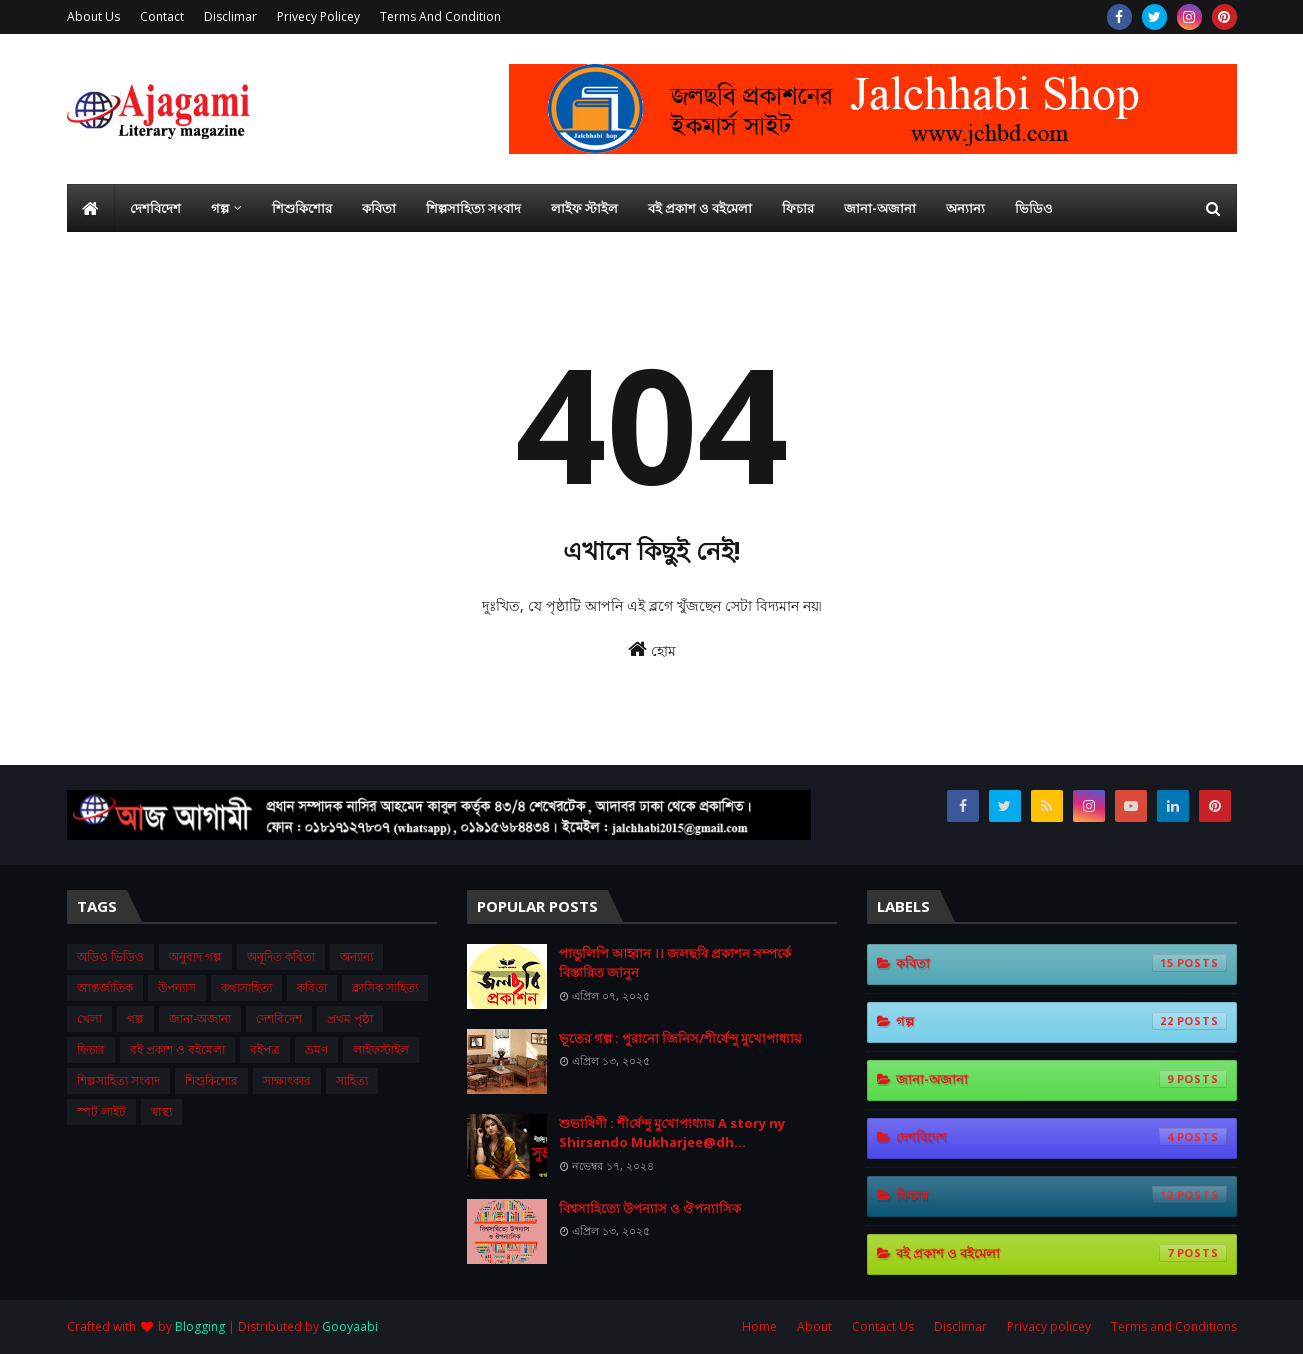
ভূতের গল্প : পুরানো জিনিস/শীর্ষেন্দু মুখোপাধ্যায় (680, 1038)
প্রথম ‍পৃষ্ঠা (350, 1018)
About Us (93, 16)
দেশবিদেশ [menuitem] (155, 208)
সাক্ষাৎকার (287, 1080)
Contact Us (883, 1326)
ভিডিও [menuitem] (1034, 208)
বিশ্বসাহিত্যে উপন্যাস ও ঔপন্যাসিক (650, 1208)
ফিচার (91, 1049)
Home (759, 1326)
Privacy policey (1049, 1326)
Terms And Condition (440, 16)
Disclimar (230, 16)
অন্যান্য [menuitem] (965, 208)
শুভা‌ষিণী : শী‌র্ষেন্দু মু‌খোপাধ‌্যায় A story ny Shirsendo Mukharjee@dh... (672, 1133)
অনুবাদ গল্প (195, 956)
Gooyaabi (350, 1326)
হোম (652, 649)
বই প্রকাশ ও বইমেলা (177, 1049)
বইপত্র (265, 1049)
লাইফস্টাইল (381, 1049)
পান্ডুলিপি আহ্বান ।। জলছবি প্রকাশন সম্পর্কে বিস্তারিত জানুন (675, 963)
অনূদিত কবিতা (281, 956)
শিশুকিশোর (211, 1080)
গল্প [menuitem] (220, 208)
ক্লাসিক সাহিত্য (385, 987)
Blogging (200, 1326)
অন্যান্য (356, 956)
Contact (162, 16)
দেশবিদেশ (279, 1018)
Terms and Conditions (1174, 1326)
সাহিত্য (352, 1080)
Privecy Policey (318, 16)
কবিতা (312, 987)
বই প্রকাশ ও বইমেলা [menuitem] (700, 208)
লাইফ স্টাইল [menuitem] (584, 208)
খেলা (89, 1018)
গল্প (135, 1018)
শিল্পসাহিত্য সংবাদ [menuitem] (473, 208)
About (814, 1326)
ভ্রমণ (316, 1049)
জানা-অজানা (200, 1018)
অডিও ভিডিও (110, 956)
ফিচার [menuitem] (798, 208)
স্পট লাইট (101, 1111)
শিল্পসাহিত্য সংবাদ (118, 1080)
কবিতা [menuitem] (379, 208)
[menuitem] (91, 208)
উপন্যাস (177, 987)
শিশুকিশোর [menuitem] (302, 208)
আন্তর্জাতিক (105, 987)
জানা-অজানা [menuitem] (880, 208)
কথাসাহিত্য (246, 987)
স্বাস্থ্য (161, 1111)
